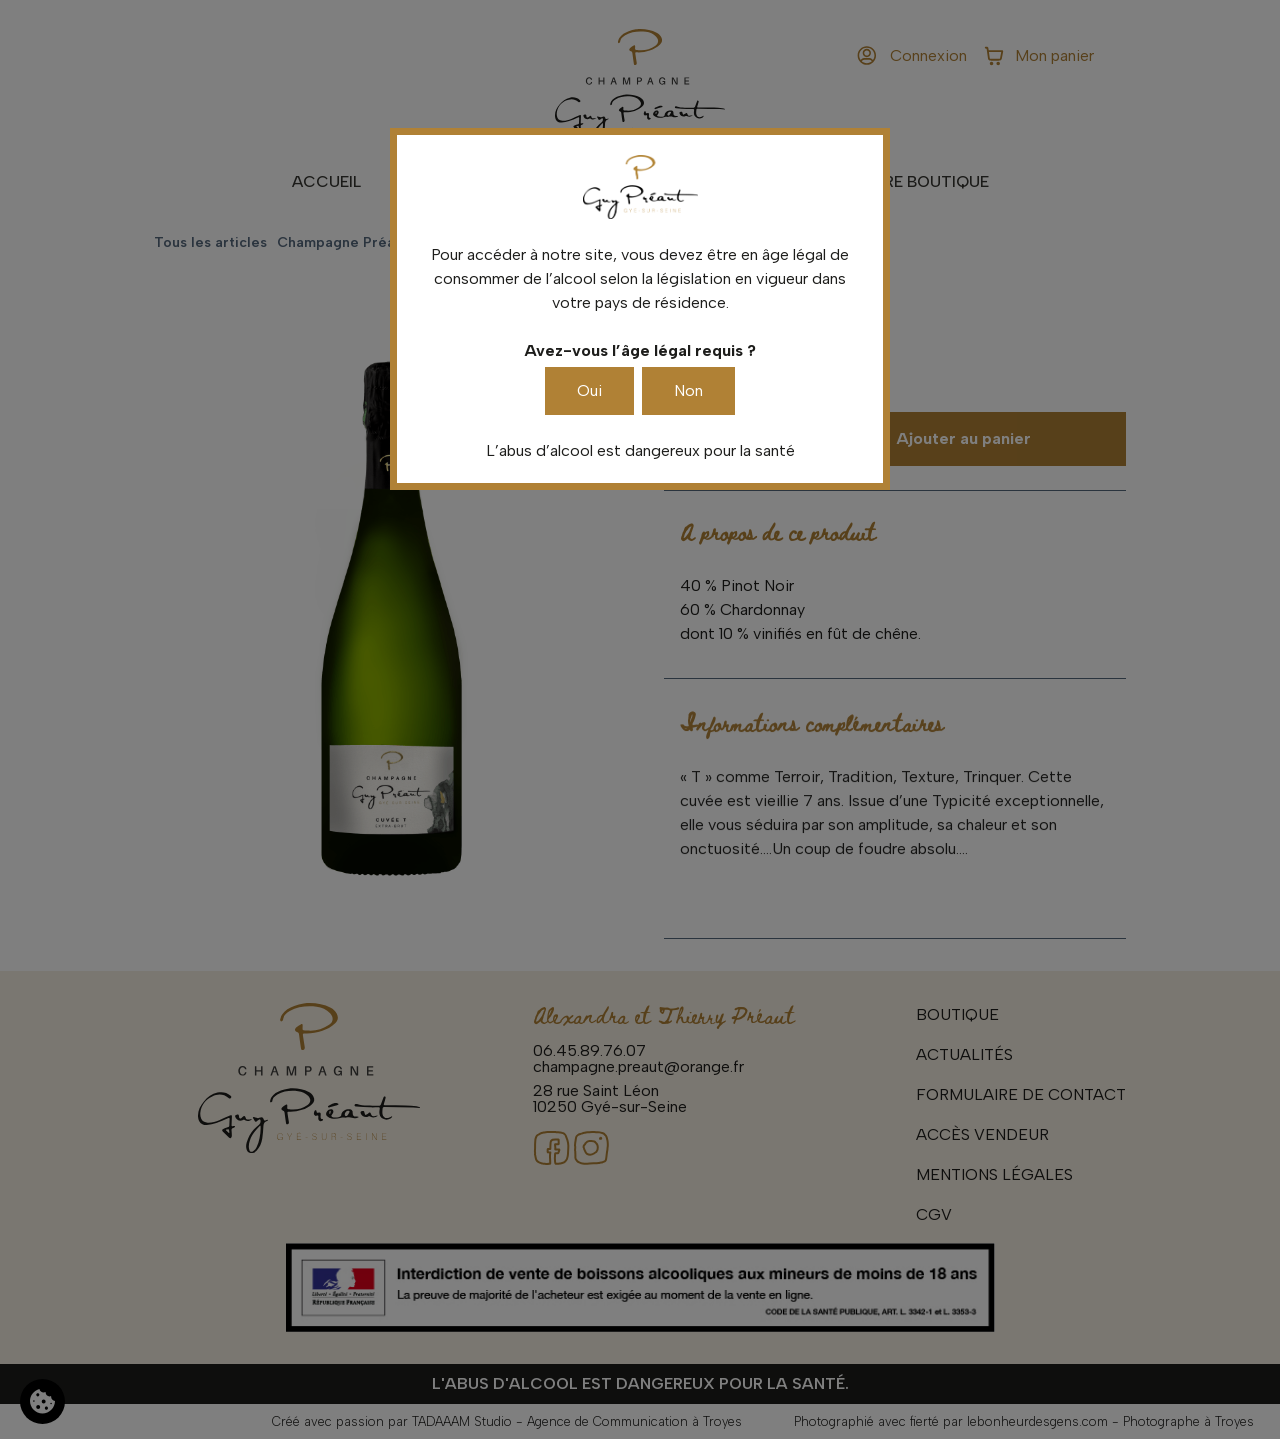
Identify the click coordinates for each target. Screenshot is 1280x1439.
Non (688, 390)
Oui (589, 390)
